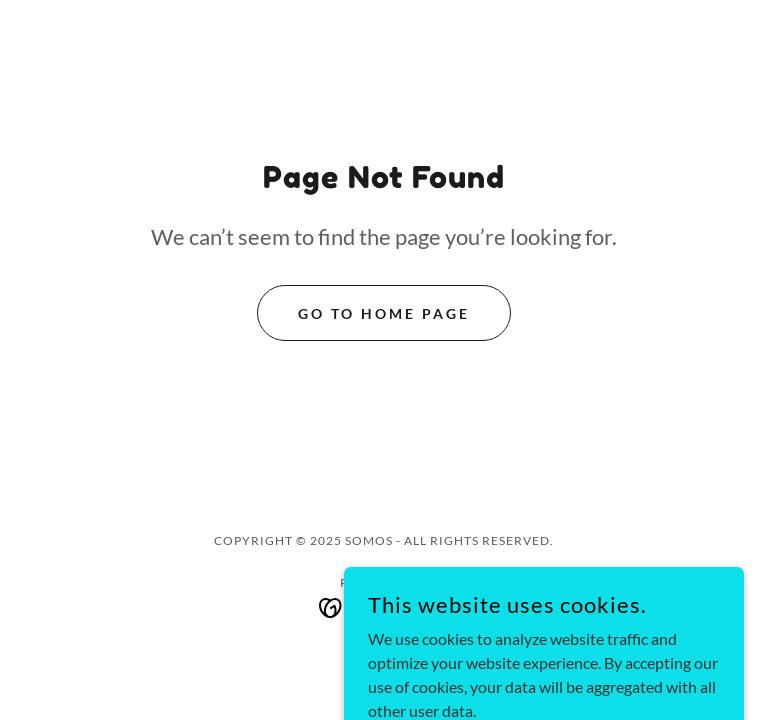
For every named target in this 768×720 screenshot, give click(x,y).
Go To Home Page (384, 313)
